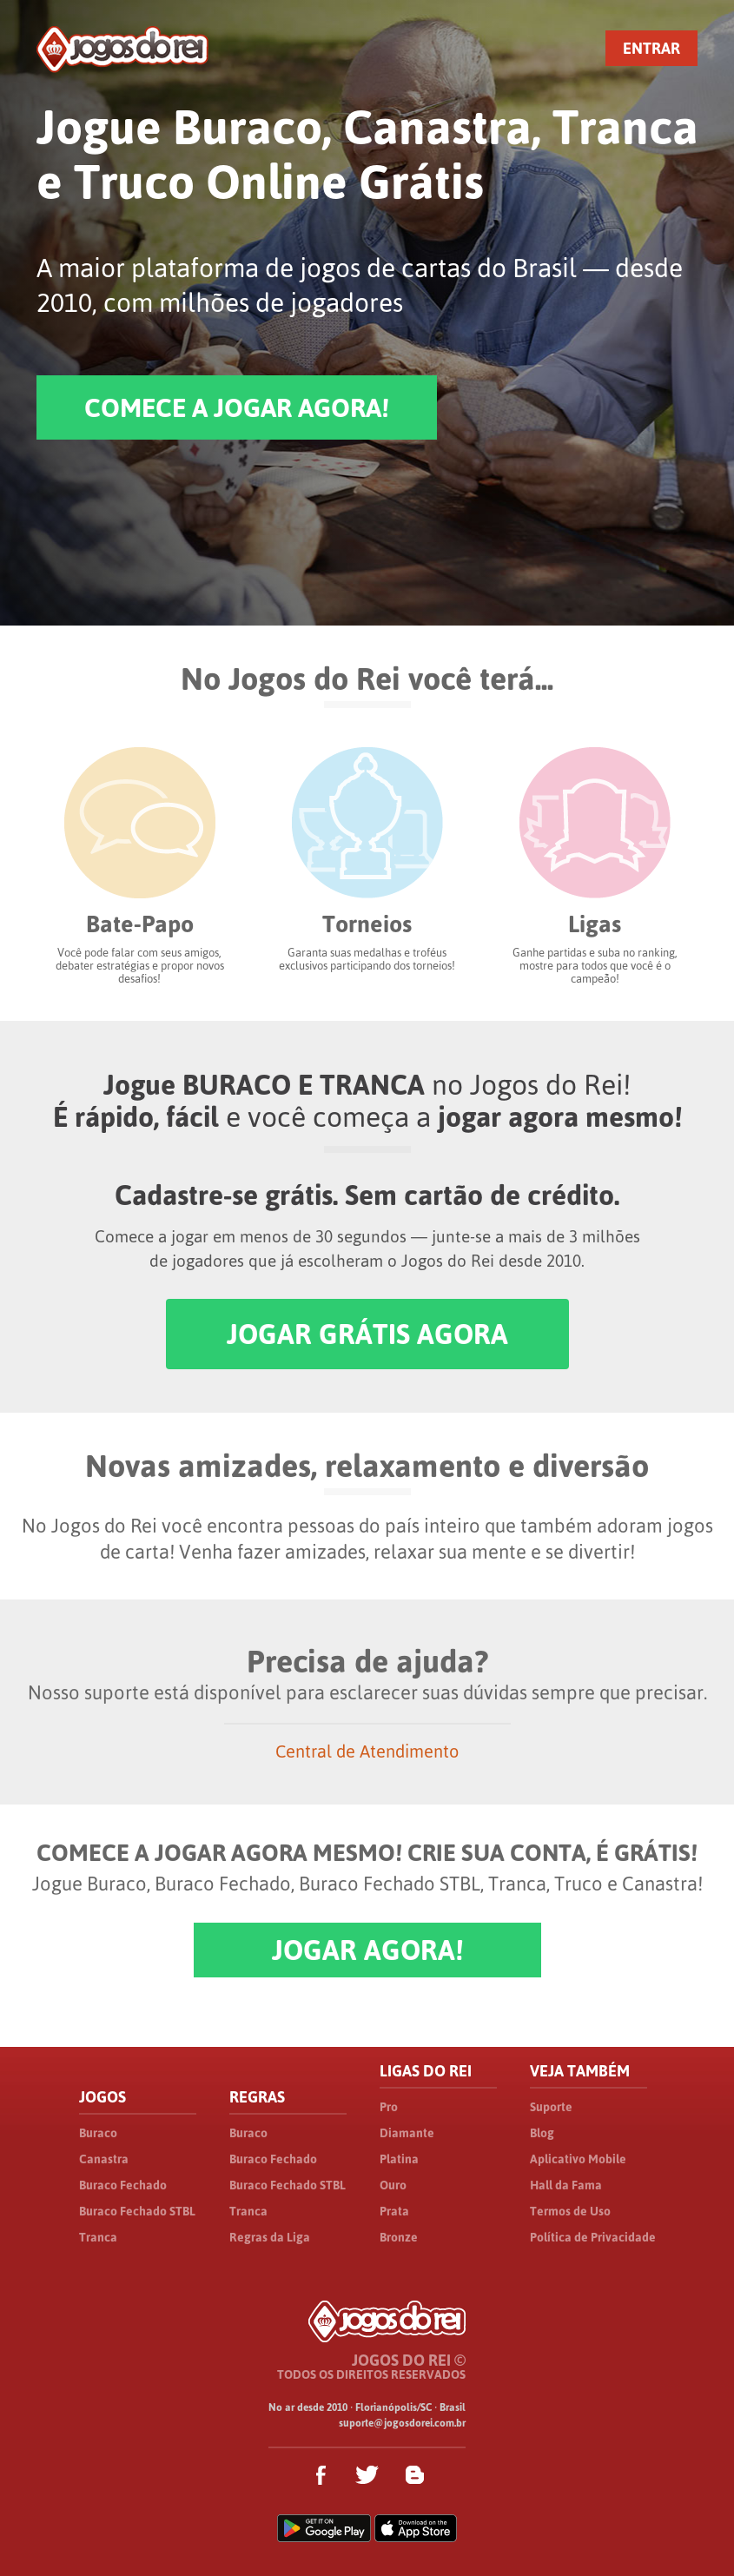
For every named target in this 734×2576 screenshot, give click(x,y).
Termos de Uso (570, 2211)
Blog (542, 2133)
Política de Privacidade (593, 2237)
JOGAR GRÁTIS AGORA (367, 1334)
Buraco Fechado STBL (137, 2211)
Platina (399, 2159)
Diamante (407, 2133)
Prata (394, 2211)
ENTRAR (651, 48)
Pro (389, 2107)
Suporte (551, 2107)
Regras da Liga (269, 2237)
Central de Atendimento (367, 1751)
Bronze (399, 2237)
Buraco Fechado (123, 2185)
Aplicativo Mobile (578, 2159)
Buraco (98, 2133)
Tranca (98, 2237)
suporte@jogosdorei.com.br (402, 2423)
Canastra (104, 2159)
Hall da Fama (566, 2185)
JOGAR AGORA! (367, 1950)
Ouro (393, 2185)
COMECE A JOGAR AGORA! (236, 407)
